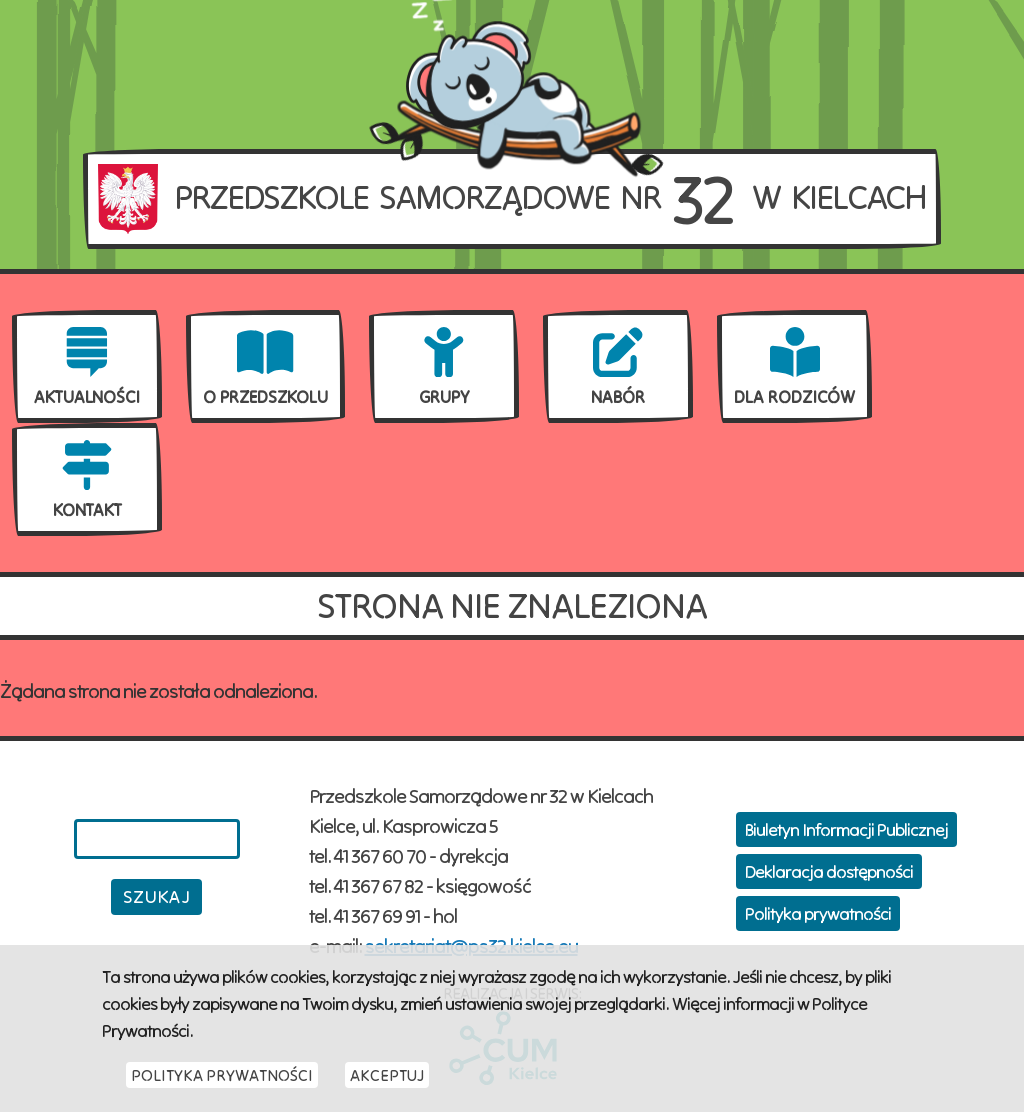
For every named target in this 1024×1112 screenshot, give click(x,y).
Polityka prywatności (818, 913)
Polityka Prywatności (222, 1081)
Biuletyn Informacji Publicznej (846, 829)
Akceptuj (387, 1081)
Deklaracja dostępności (829, 871)
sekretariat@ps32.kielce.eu (471, 945)
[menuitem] (87, 366)
